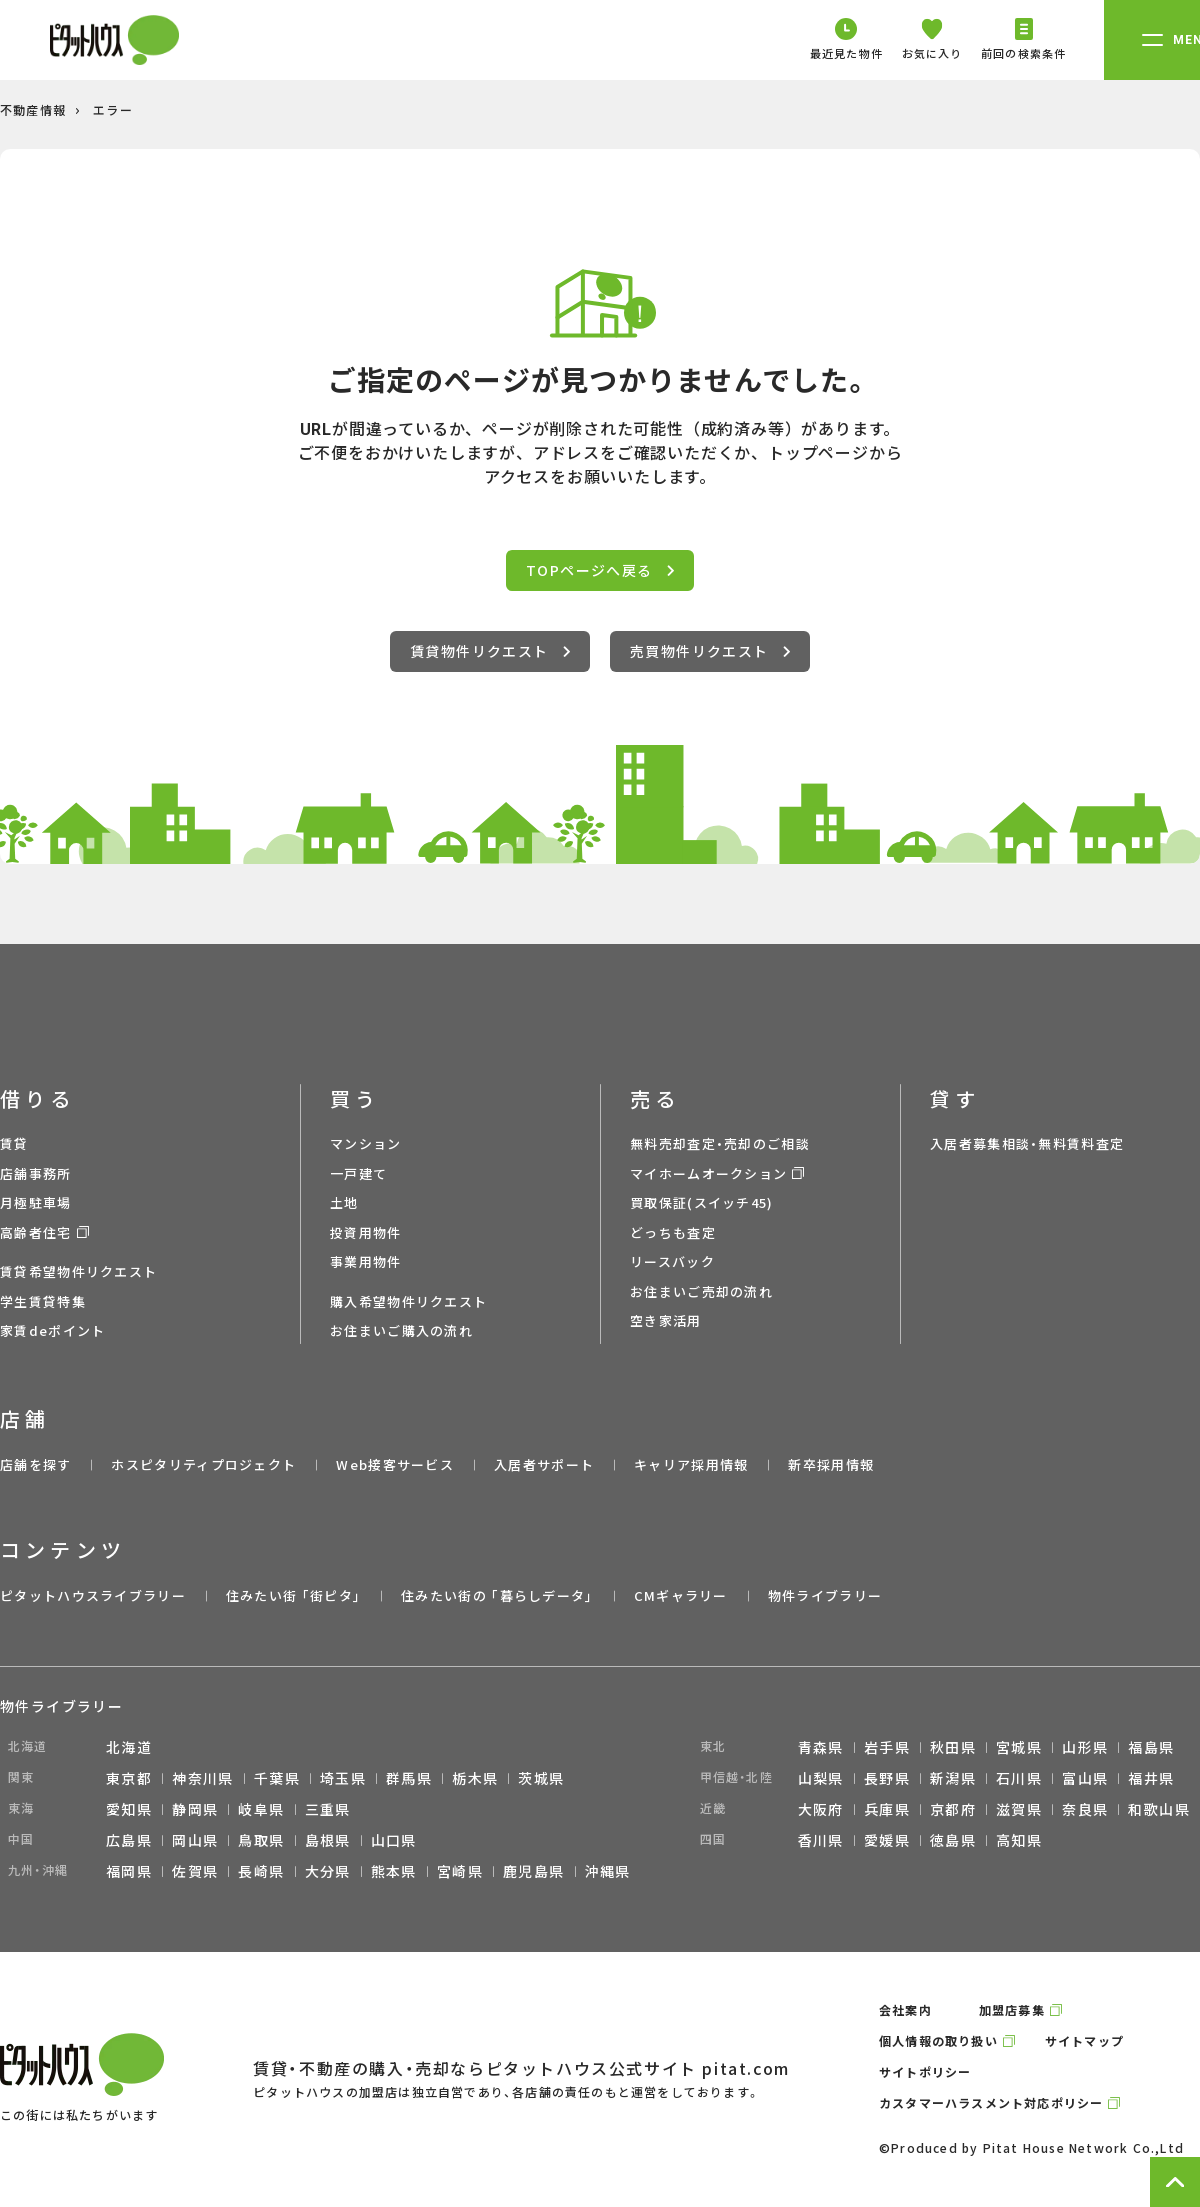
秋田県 (953, 1747)
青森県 (821, 1747)
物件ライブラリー (825, 1595)
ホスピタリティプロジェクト (203, 1464)
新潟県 (953, 1778)
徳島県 (953, 1840)
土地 (344, 1202)
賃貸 (14, 1143)
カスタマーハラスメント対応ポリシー (991, 2102)
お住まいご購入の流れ (401, 1330)
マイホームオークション (708, 1173)
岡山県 (195, 1840)
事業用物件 (366, 1261)
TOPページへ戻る (600, 570)
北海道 (129, 1747)
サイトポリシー (925, 2071)
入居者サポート (544, 1464)
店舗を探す (36, 1464)
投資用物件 (366, 1232)
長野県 (887, 1778)
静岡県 (195, 1809)
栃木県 (475, 1778)
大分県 (328, 1871)
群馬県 (409, 1778)
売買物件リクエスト (710, 651)
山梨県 (821, 1778)
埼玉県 (343, 1778)
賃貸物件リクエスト (490, 651)
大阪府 (821, 1809)
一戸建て (358, 1173)
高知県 (1019, 1840)
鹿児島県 (534, 1871)
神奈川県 (203, 1778)
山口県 (394, 1840)
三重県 (328, 1809)
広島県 (129, 1840)
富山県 (1085, 1778)
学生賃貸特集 (43, 1301)
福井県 (1151, 1778)
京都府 (953, 1809)
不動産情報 (33, 109)
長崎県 (261, 1871)
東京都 (129, 1778)
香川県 (821, 1840)
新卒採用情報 (831, 1464)
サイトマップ (1084, 2040)
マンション (366, 1143)
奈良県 (1085, 1809)
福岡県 (129, 1871)
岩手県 (887, 1747)
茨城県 (541, 1778)
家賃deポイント (52, 1330)
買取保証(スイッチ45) (702, 1202)
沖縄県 (608, 1871)
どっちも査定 (673, 1232)
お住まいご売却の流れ (701, 1291)
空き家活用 (666, 1320)
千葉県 (277, 1778)
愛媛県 (887, 1840)
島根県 (328, 1840)
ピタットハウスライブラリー (93, 1595)
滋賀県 (1019, 1809)
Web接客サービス (395, 1464)
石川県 (1019, 1778)
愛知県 (129, 1809)
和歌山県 (1159, 1809)
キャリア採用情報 (691, 1464)
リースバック (672, 1261)
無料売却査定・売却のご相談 (720, 1143)
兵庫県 (887, 1809)
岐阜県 (261, 1809)
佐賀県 (195, 1871)
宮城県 (1019, 1747)
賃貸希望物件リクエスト (78, 1271)
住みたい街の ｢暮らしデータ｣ (497, 1595)
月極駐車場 (36, 1202)
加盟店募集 (1012, 2009)
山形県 (1085, 1747)
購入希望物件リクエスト (408, 1301)
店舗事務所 (36, 1173)
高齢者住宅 (36, 1232)
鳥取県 (261, 1840)
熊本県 (394, 1871)
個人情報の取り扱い (938, 2040)
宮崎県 (460, 1871)
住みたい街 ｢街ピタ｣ (293, 1595)
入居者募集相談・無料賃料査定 (1027, 1143)
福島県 (1151, 1747)
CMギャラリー (681, 1595)
